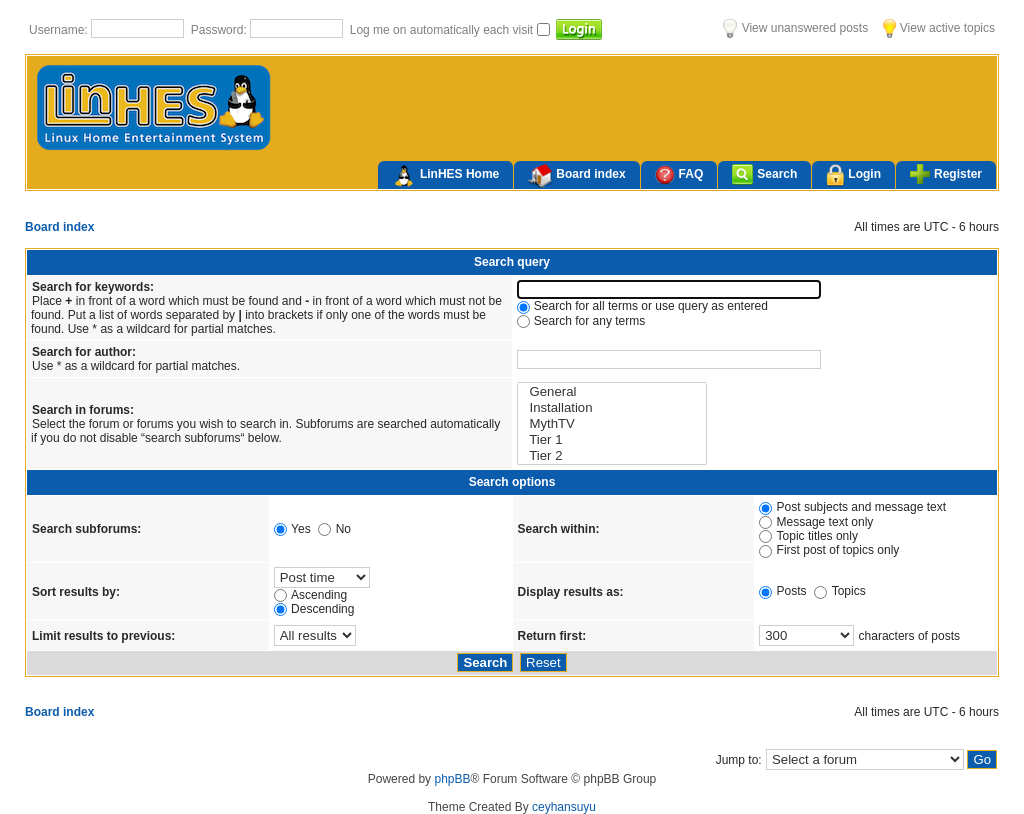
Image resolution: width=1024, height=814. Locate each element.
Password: (220, 30)
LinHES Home (445, 176)
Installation (612, 408)
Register (946, 174)
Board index (576, 176)
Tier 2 (612, 456)
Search (764, 174)
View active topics (939, 28)
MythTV (612, 424)
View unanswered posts (795, 28)
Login (853, 175)
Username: (60, 30)
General (612, 392)
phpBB (452, 779)
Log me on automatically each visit (443, 30)
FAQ (679, 174)
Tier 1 (612, 440)
